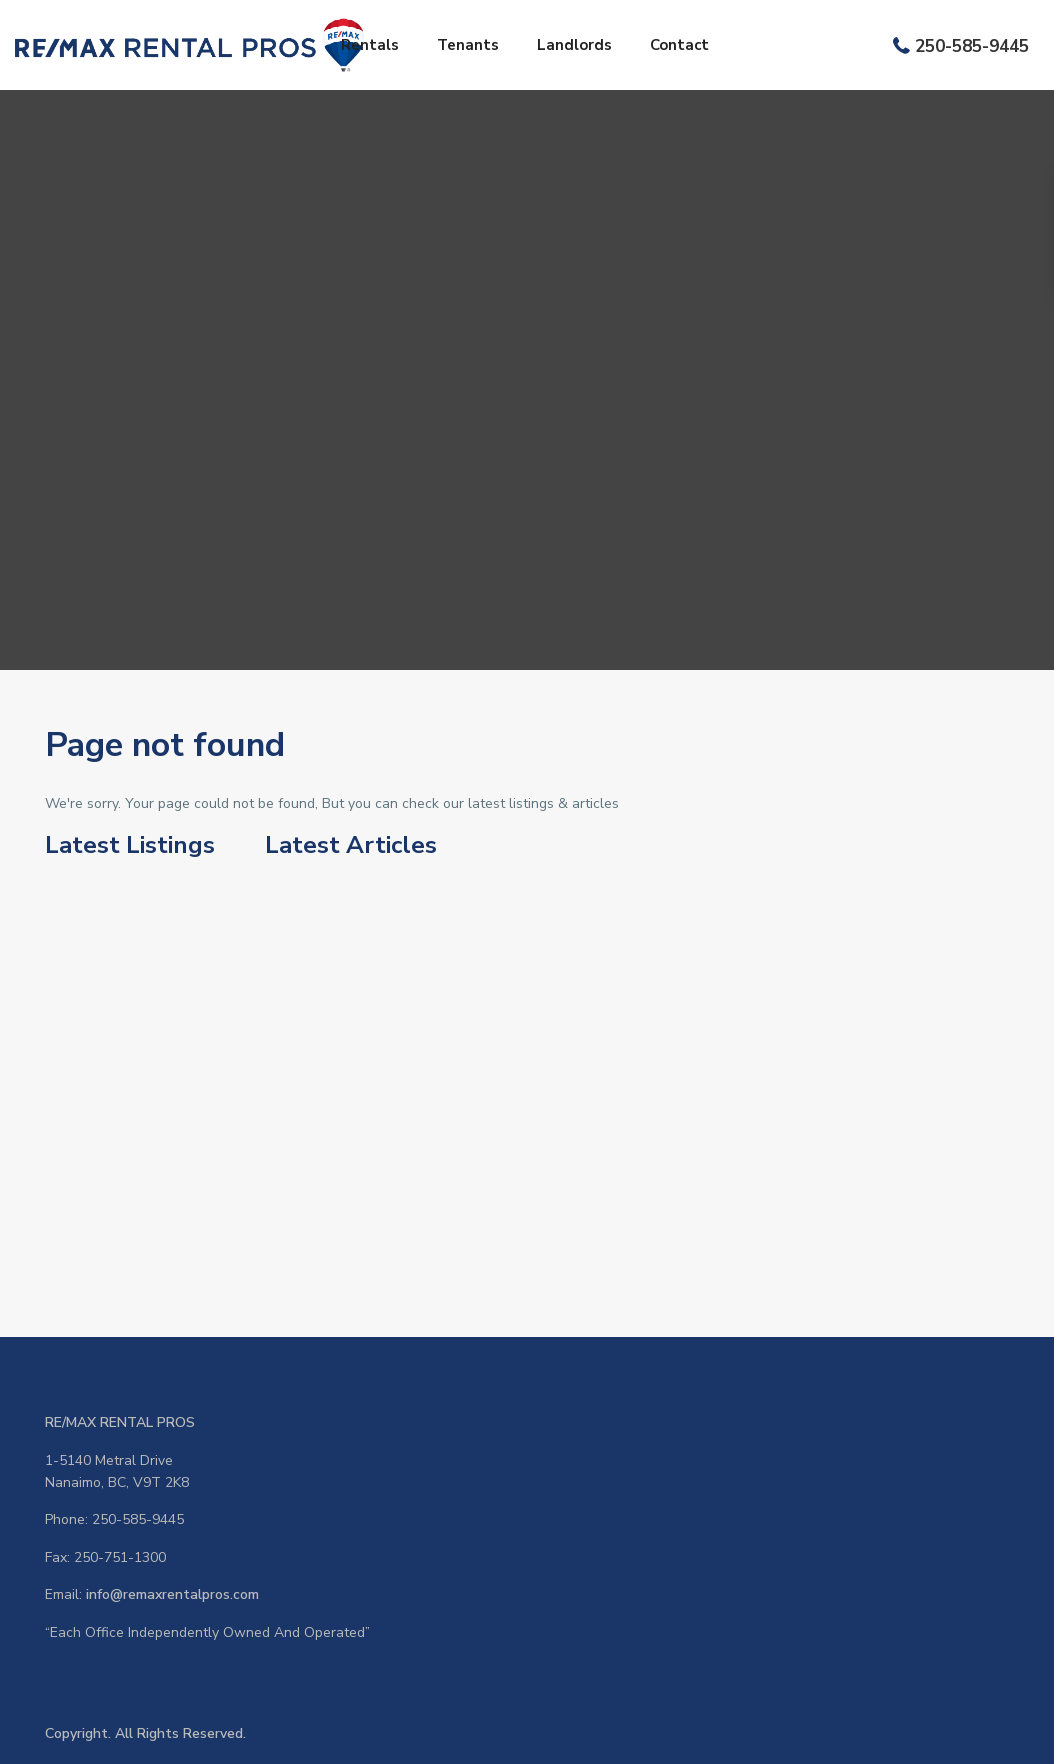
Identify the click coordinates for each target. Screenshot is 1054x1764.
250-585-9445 (972, 46)
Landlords (574, 45)
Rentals (370, 45)
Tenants (468, 45)
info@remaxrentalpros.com (172, 1594)
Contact (679, 45)
